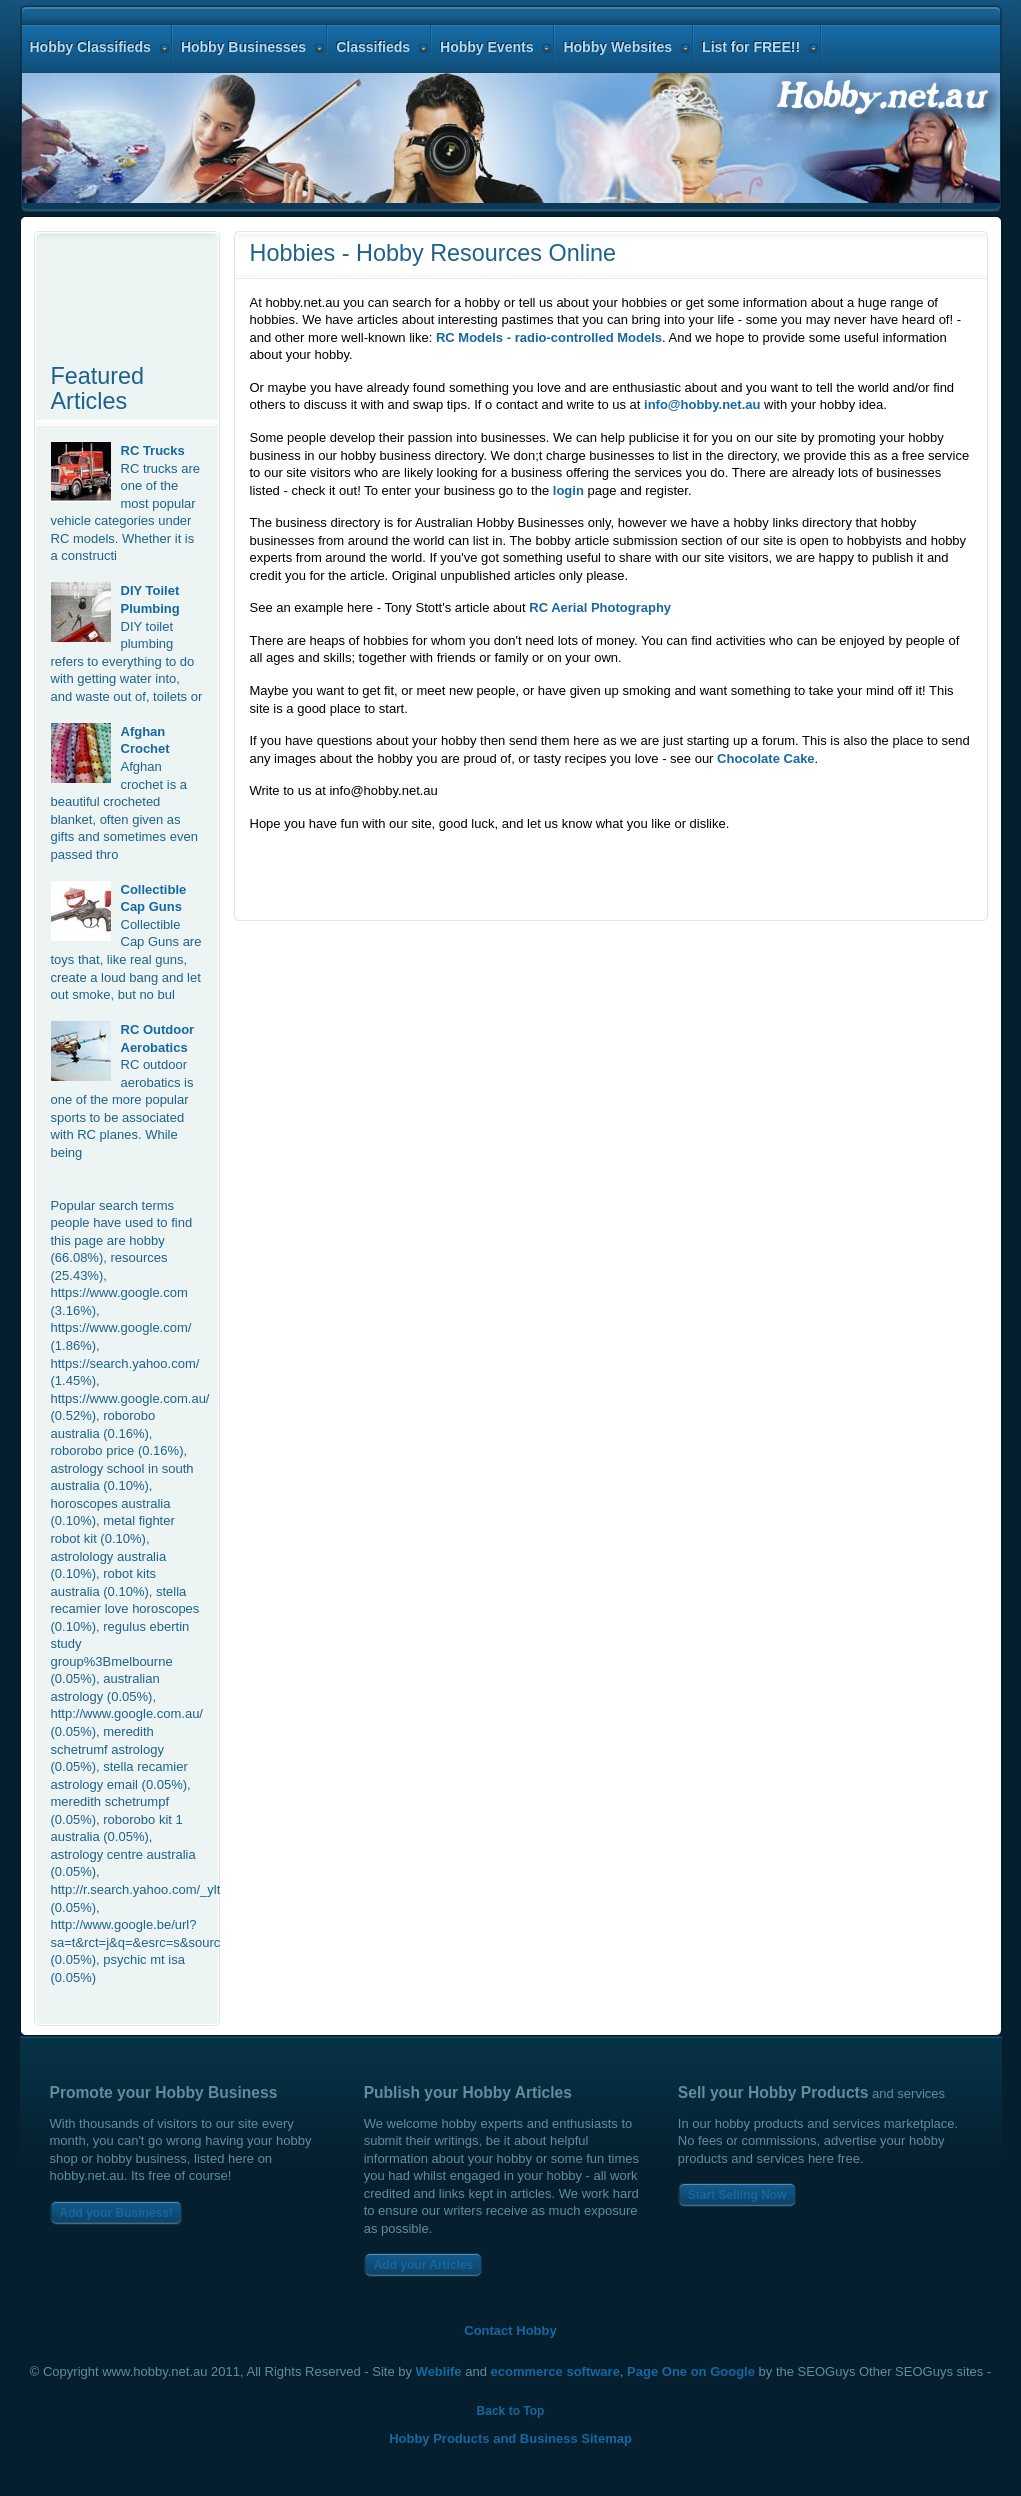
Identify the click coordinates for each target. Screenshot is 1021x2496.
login (568, 490)
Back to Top (511, 2411)
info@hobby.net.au (702, 404)
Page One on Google (691, 2371)
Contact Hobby (510, 2330)
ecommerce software (555, 2371)
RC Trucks (153, 450)
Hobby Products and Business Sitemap (510, 2438)
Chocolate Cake (766, 758)
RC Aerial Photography (600, 607)
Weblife (439, 2371)
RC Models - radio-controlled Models (549, 337)
